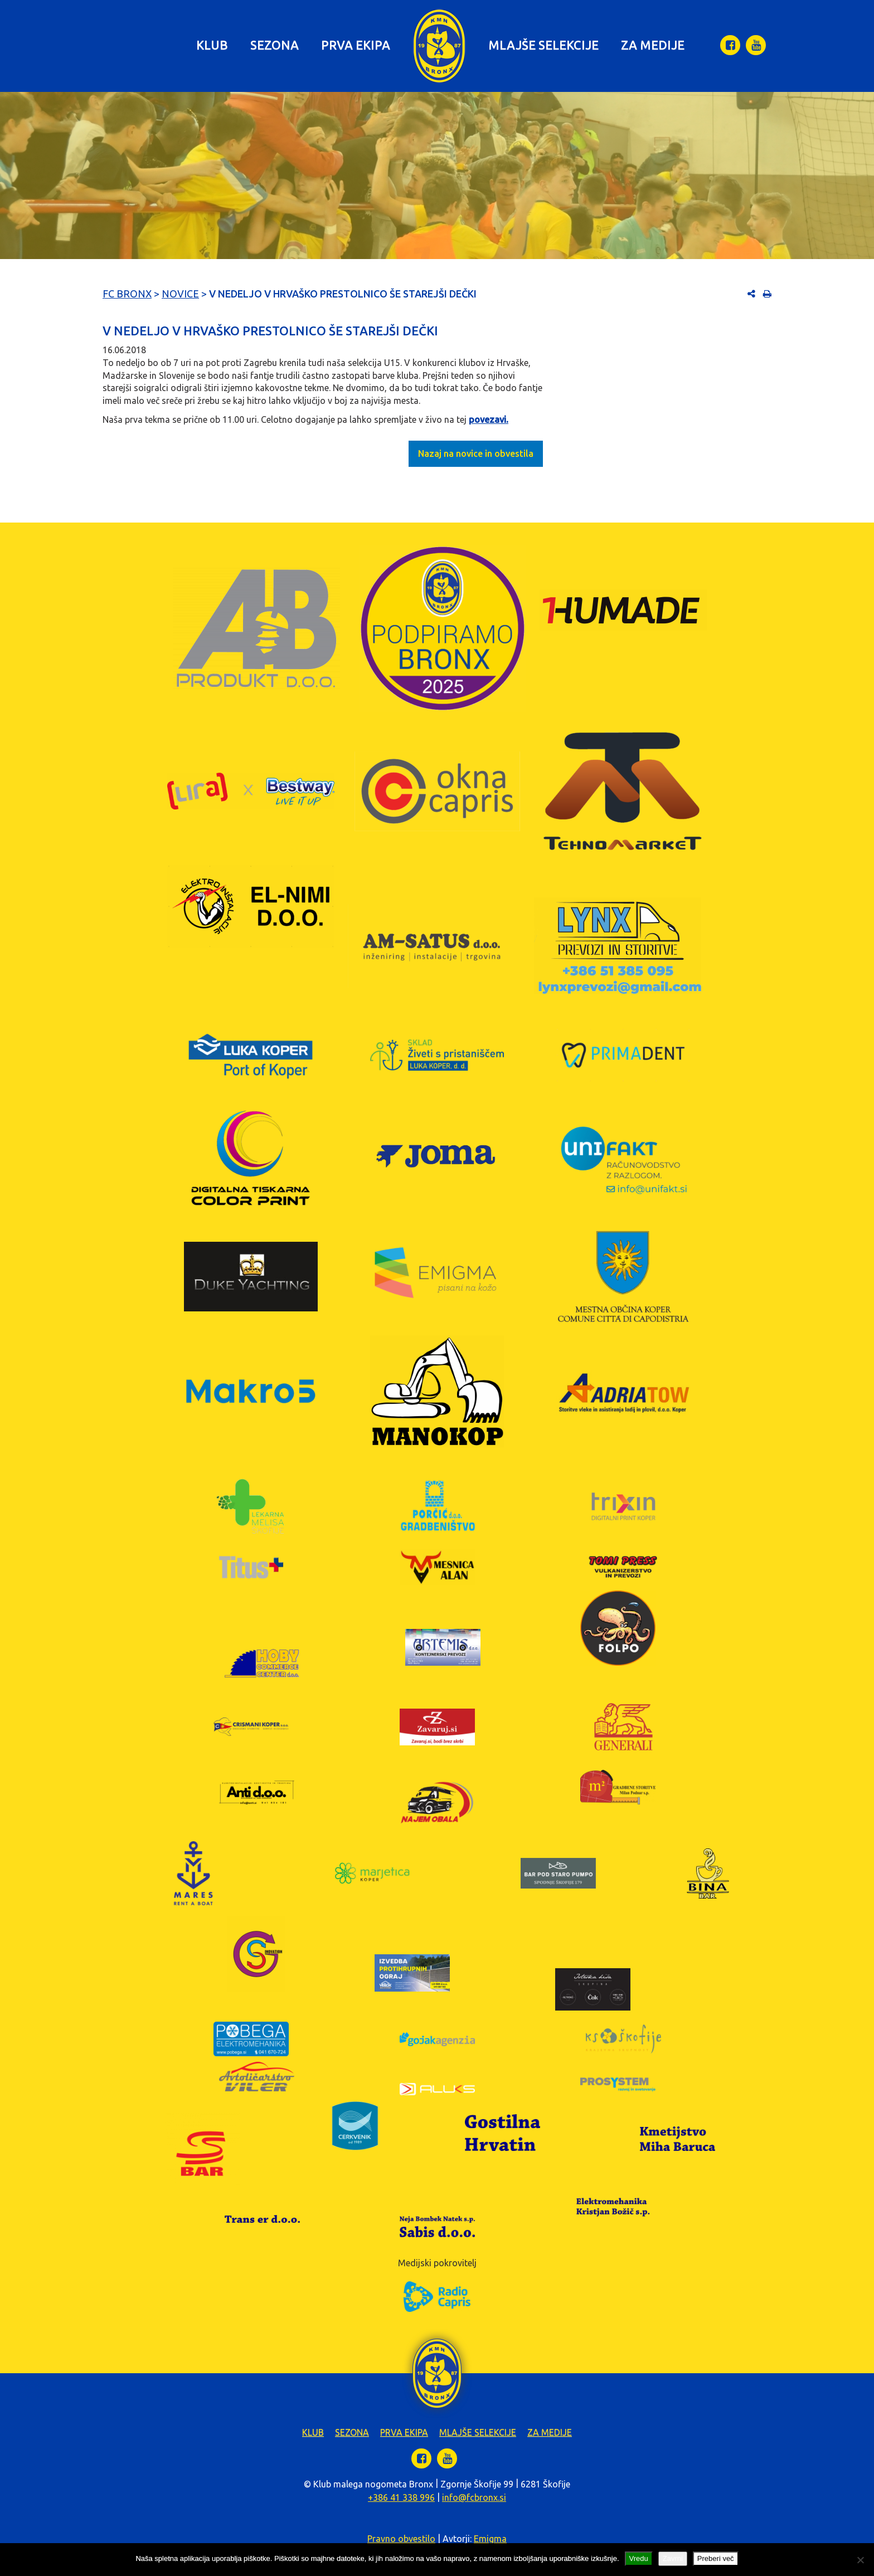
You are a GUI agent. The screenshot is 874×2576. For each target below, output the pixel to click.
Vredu (638, 2558)
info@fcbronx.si (474, 2497)
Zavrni (673, 2558)
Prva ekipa (355, 45)
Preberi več (715, 2558)
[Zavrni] (860, 2559)
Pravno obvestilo (401, 2539)
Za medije (652, 45)
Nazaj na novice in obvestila (475, 453)
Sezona (274, 45)
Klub (212, 45)
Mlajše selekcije (543, 45)
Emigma (490, 2539)
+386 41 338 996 (401, 2497)
